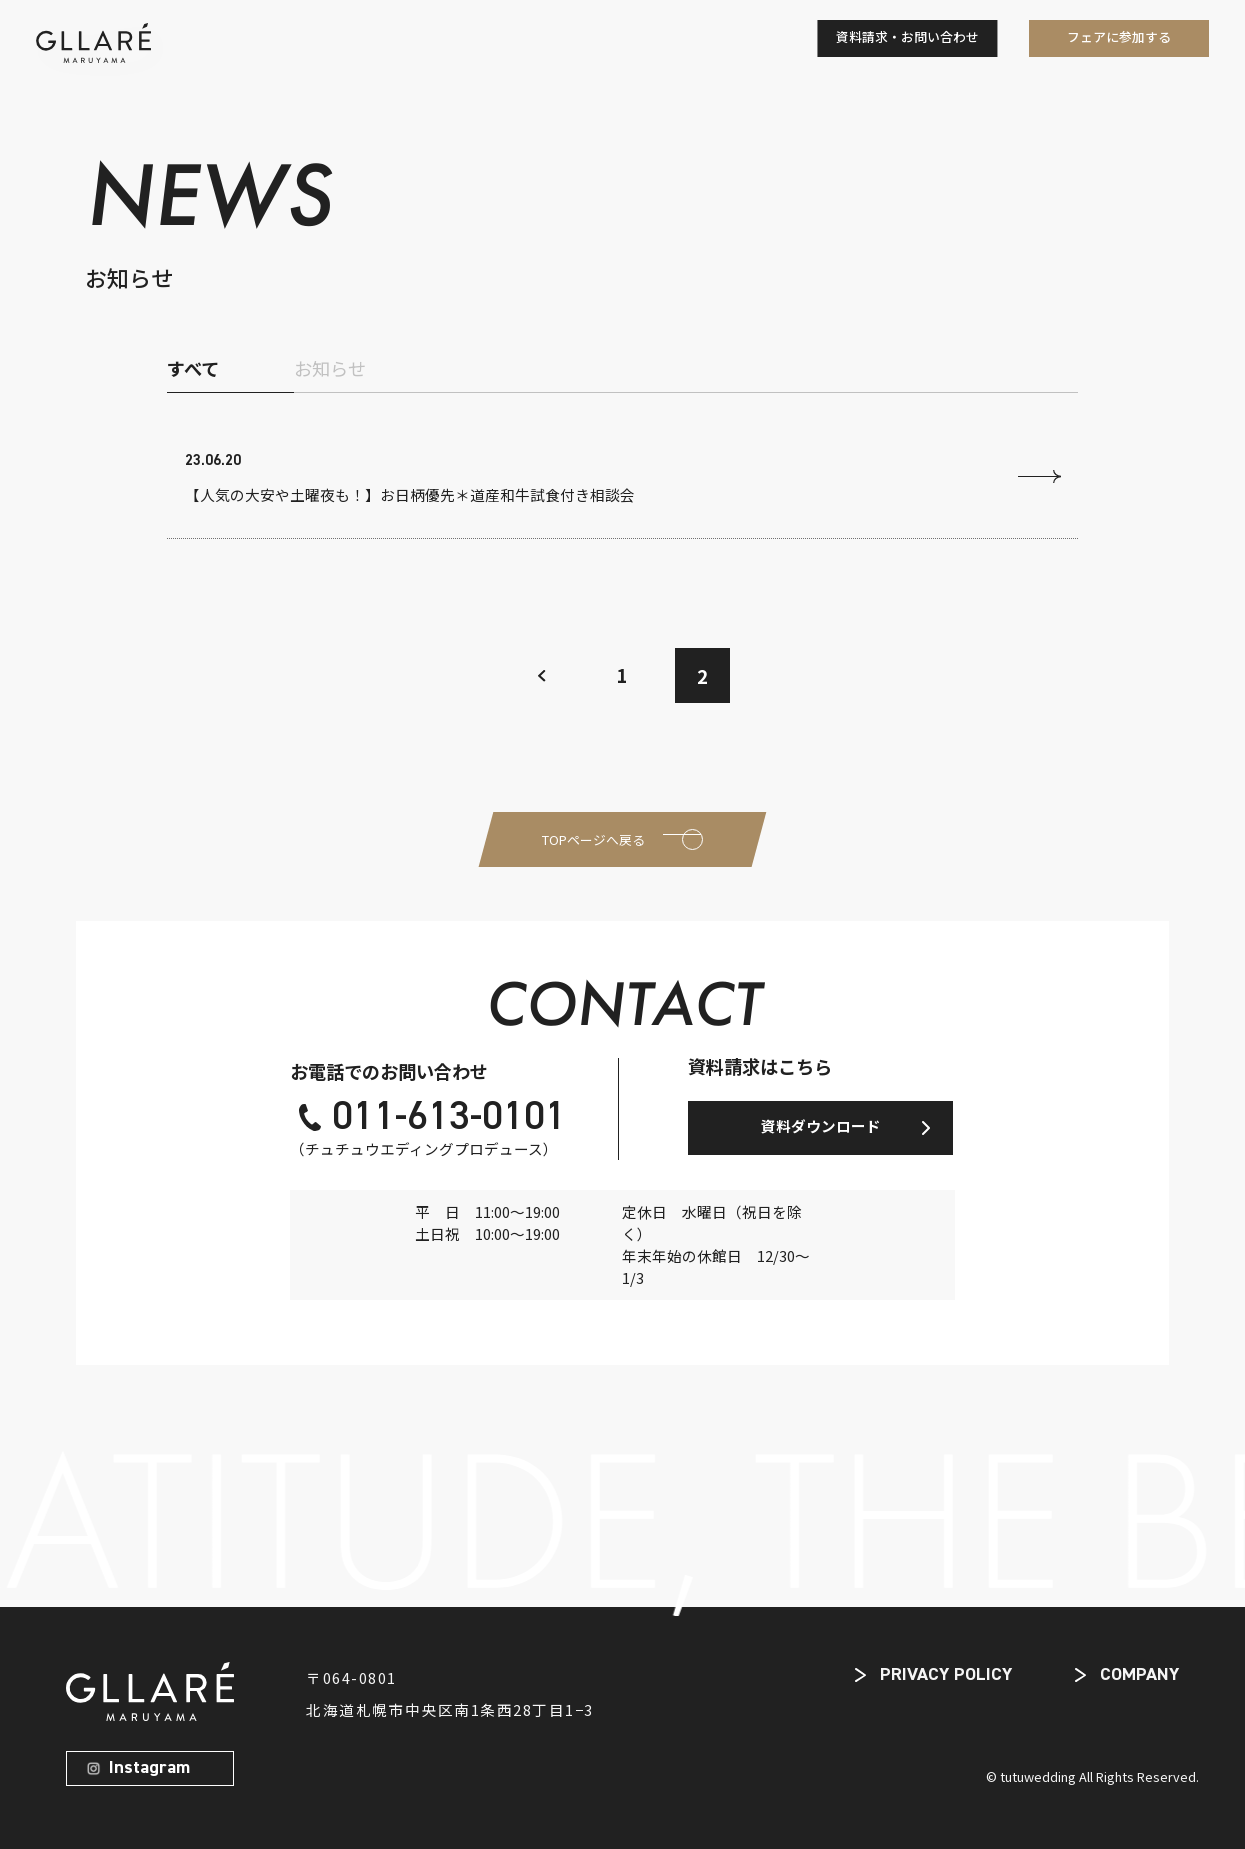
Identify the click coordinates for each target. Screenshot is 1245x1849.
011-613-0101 (449, 1118)
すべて (193, 368)
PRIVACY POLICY (946, 1675)
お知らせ (330, 368)
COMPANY (1139, 1675)
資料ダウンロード (821, 1125)
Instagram (149, 1768)
